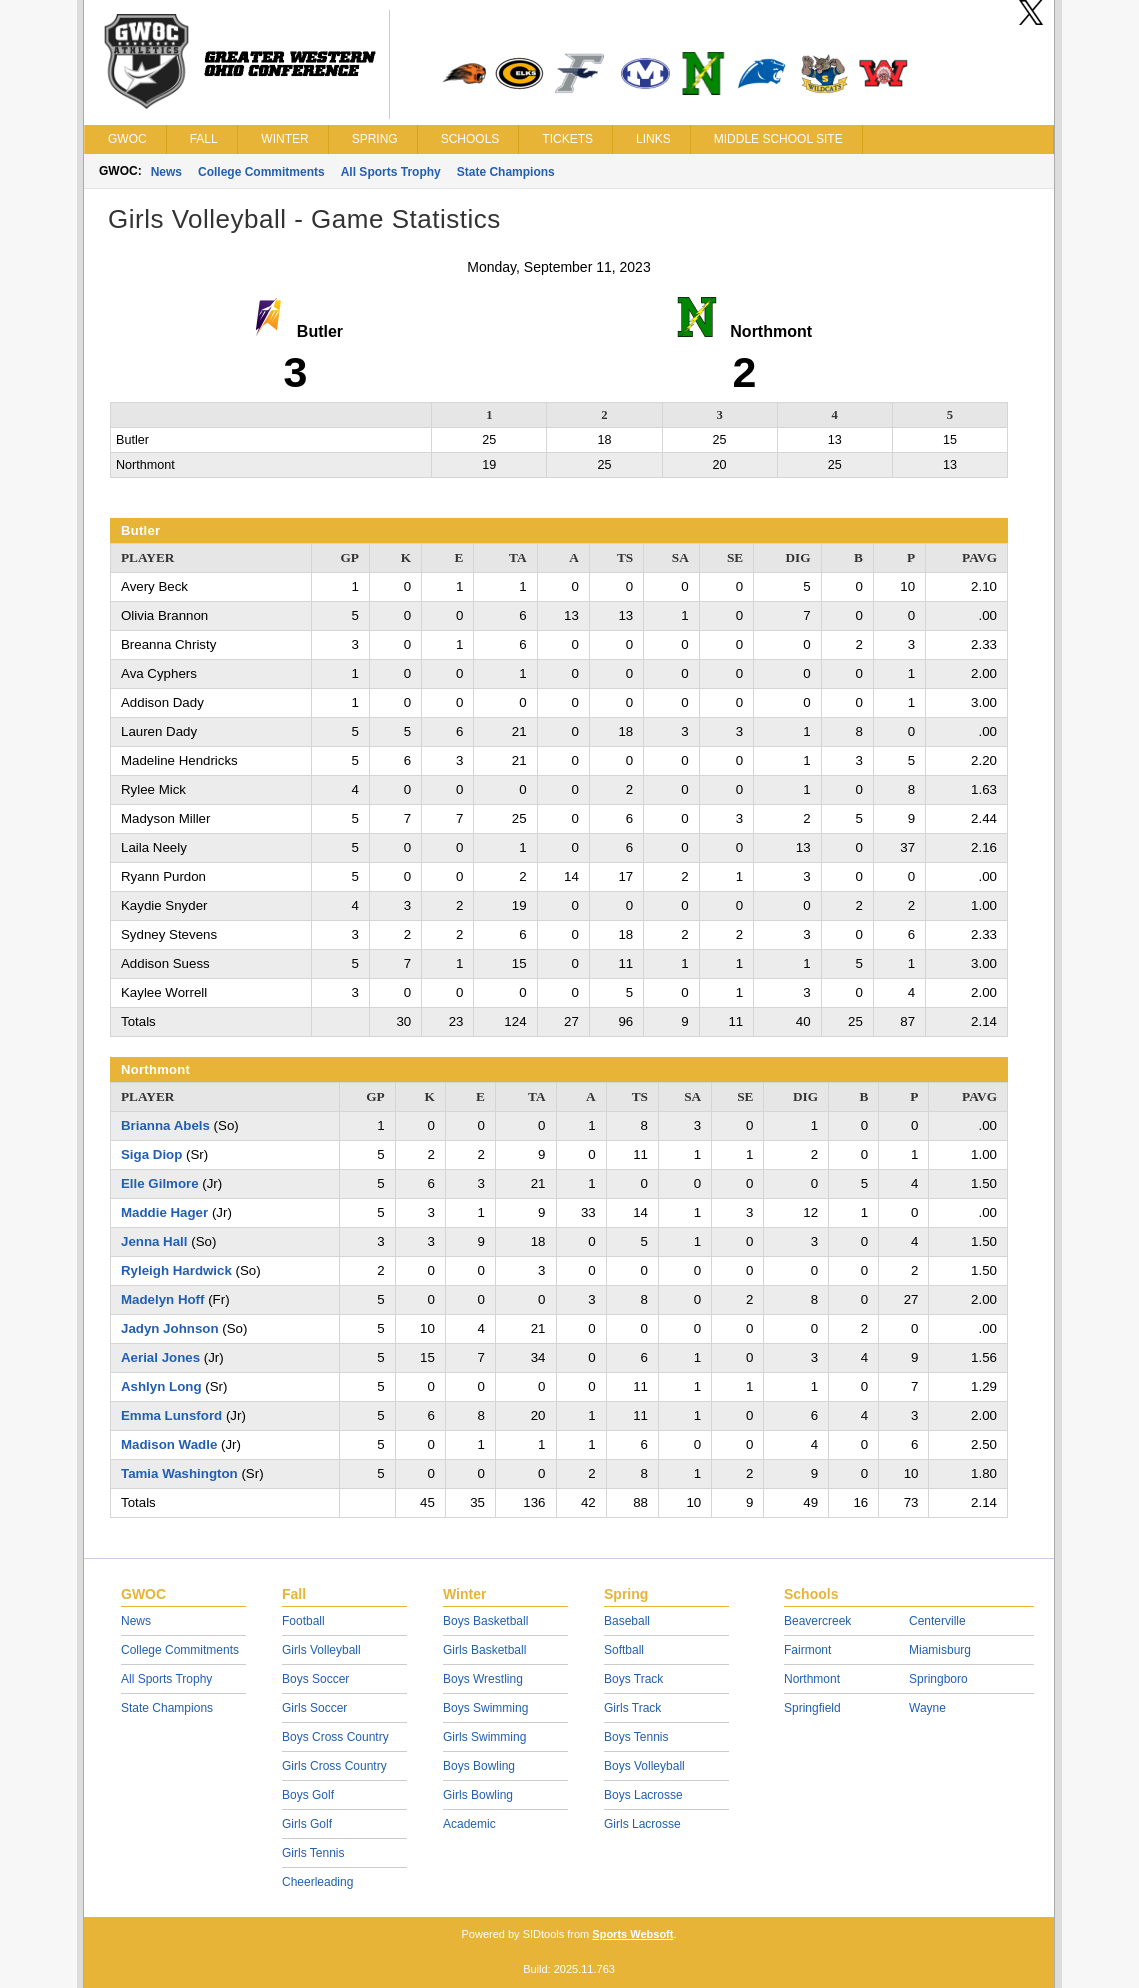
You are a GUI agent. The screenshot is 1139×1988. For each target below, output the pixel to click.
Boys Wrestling (483, 1679)
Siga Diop (151, 1154)
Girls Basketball (484, 1650)
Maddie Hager (164, 1212)
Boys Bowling (479, 1766)
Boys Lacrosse (643, 1795)
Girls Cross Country (334, 1766)
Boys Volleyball (644, 1766)
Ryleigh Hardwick (176, 1270)
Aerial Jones (160, 1357)
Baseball (627, 1621)
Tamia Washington (179, 1473)
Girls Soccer (314, 1708)
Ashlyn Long (161, 1386)
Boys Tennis (636, 1737)
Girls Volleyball (321, 1650)
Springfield (812, 1708)
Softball (624, 1650)
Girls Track (632, 1708)
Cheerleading (317, 1882)
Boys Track (633, 1679)
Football (303, 1621)
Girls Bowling (478, 1795)
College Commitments (261, 172)
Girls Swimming (484, 1737)
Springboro (938, 1679)
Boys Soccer (315, 1679)
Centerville (937, 1621)
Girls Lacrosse (642, 1824)
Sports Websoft (632, 1934)
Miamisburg (940, 1650)
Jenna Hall (154, 1241)
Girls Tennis (313, 1853)
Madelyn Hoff (162, 1299)
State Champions (506, 172)
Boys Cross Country (335, 1737)
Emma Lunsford (171, 1415)
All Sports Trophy (391, 172)
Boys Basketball (485, 1621)
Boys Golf (308, 1795)
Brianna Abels (165, 1125)
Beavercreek (817, 1621)
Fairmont (807, 1650)
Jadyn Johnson (170, 1328)
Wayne (927, 1708)
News (166, 172)
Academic (469, 1824)
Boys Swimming (485, 1708)
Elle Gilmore (160, 1183)
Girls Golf (307, 1824)
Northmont (812, 1679)
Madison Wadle (169, 1444)
